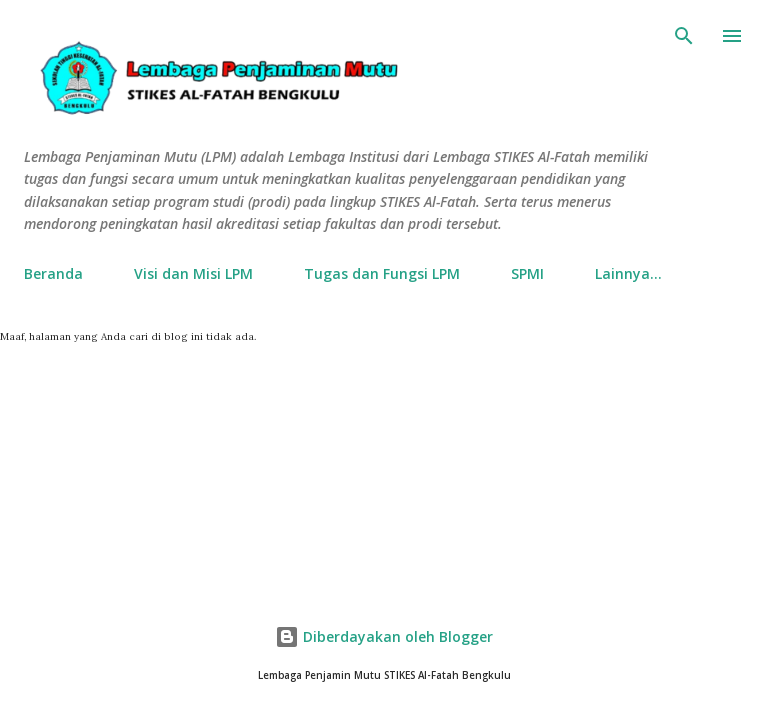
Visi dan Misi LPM (193, 273)
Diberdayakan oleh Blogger (384, 636)
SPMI (527, 273)
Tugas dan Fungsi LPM (382, 273)
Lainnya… (628, 273)
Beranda (53, 273)
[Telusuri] (684, 36)
